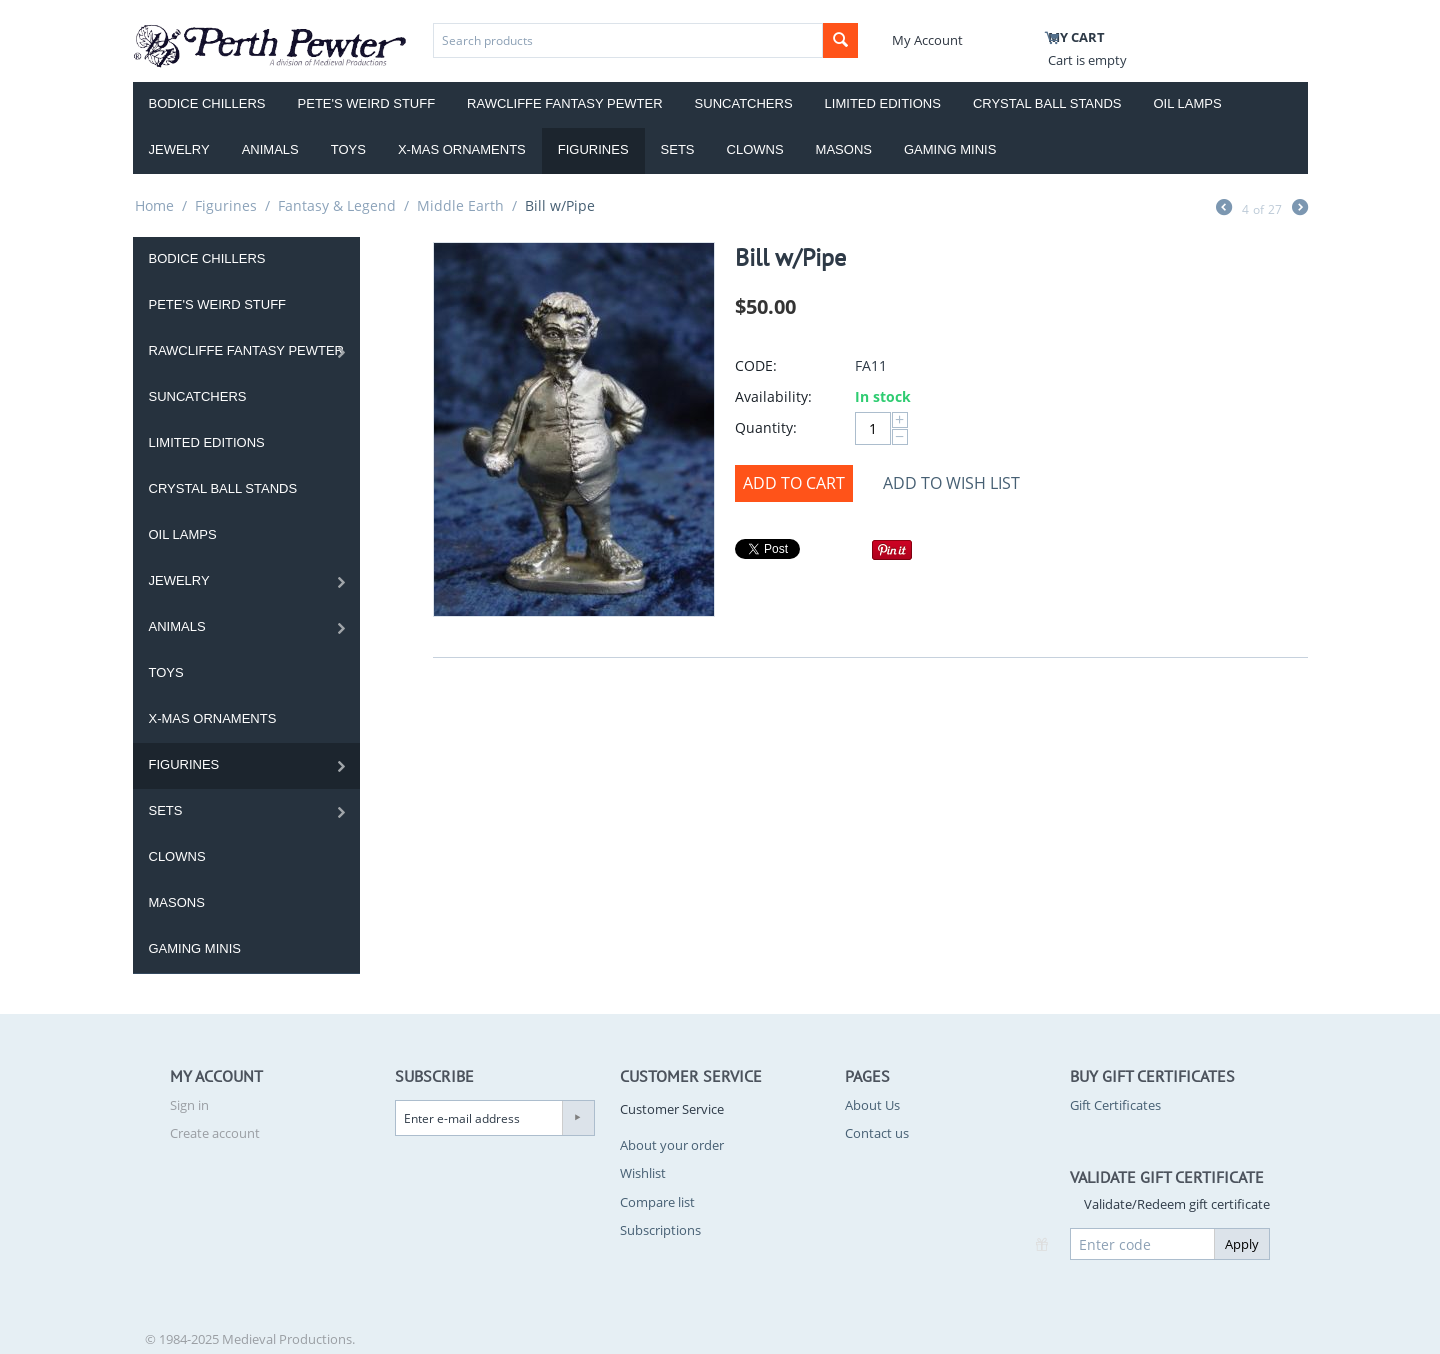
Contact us (877, 1133)
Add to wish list (951, 483)
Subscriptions (660, 1230)
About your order (672, 1145)
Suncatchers (744, 103)
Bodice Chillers (207, 103)
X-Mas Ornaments (462, 149)
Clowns (755, 149)
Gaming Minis (950, 149)
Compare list (657, 1202)
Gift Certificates (1115, 1105)
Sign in (189, 1105)
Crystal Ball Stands (1047, 103)
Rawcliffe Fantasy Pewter (565, 103)
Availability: (773, 396)
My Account (927, 40)
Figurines (593, 149)
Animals (270, 149)
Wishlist (643, 1173)
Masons (844, 149)
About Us (872, 1105)
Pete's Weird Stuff (367, 103)
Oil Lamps (1188, 103)
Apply (1242, 1244)
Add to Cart (794, 483)
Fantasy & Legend (337, 205)
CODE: (756, 365)
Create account (215, 1133)
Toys (348, 149)
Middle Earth (460, 205)
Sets (678, 149)
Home (154, 205)
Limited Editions (883, 103)
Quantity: (766, 427)
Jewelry (179, 149)
